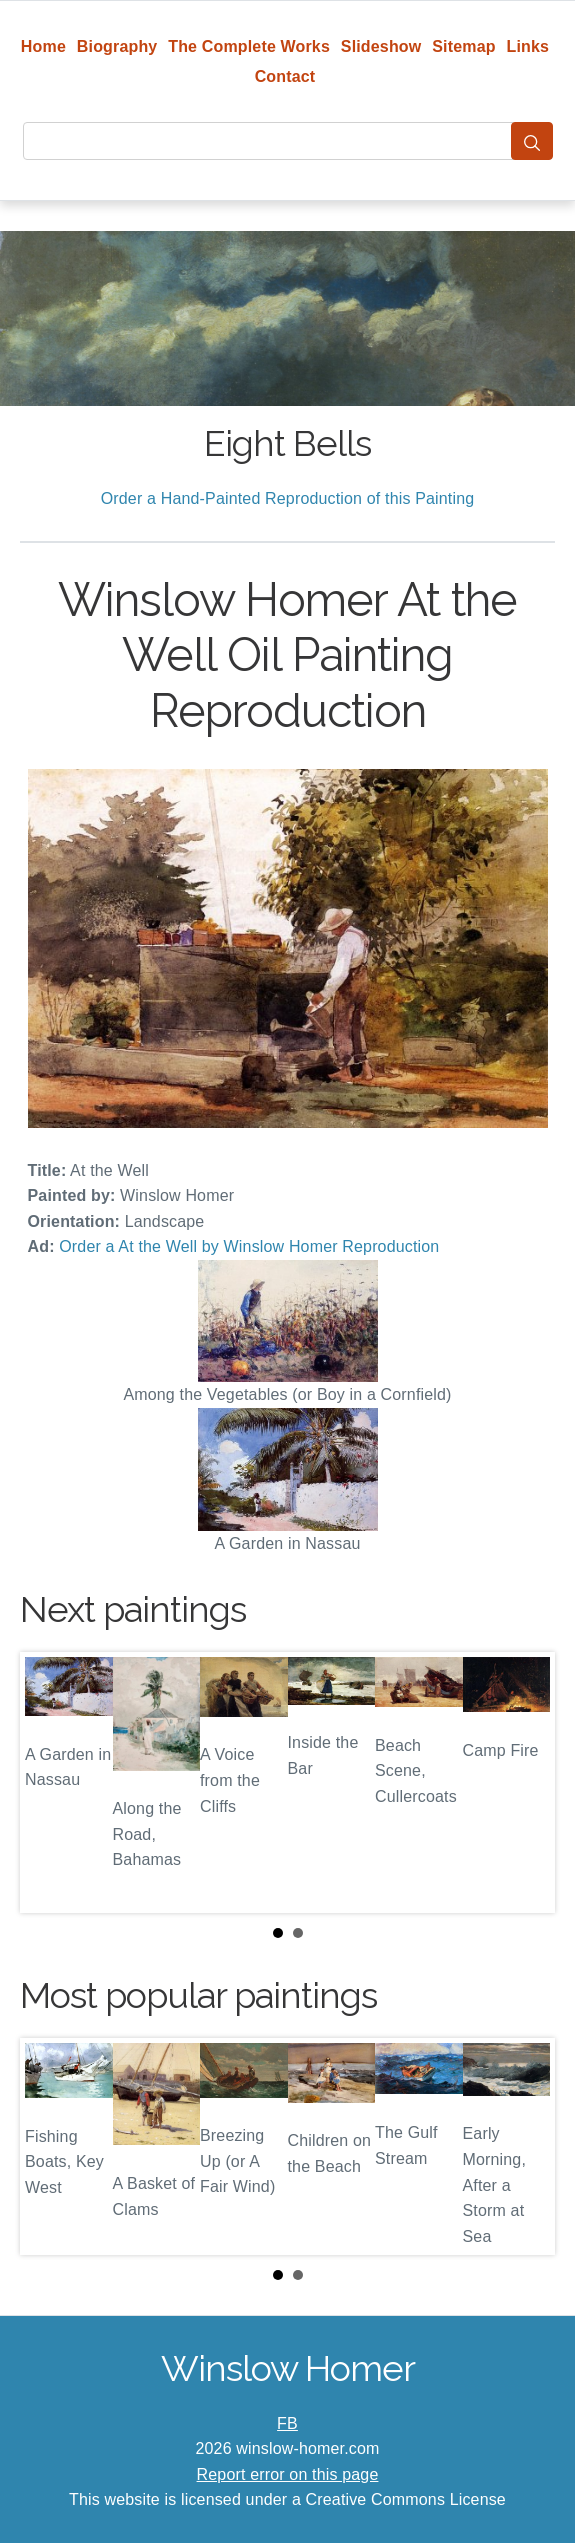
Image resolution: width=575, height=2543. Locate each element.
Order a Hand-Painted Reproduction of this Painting (288, 498)
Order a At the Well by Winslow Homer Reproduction (249, 1246)
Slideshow (381, 46)
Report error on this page (288, 2474)
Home (43, 46)
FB (287, 2423)
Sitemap (463, 46)
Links (528, 46)
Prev (51, 1782)
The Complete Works (249, 46)
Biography (117, 46)
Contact (285, 76)
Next (524, 1782)
